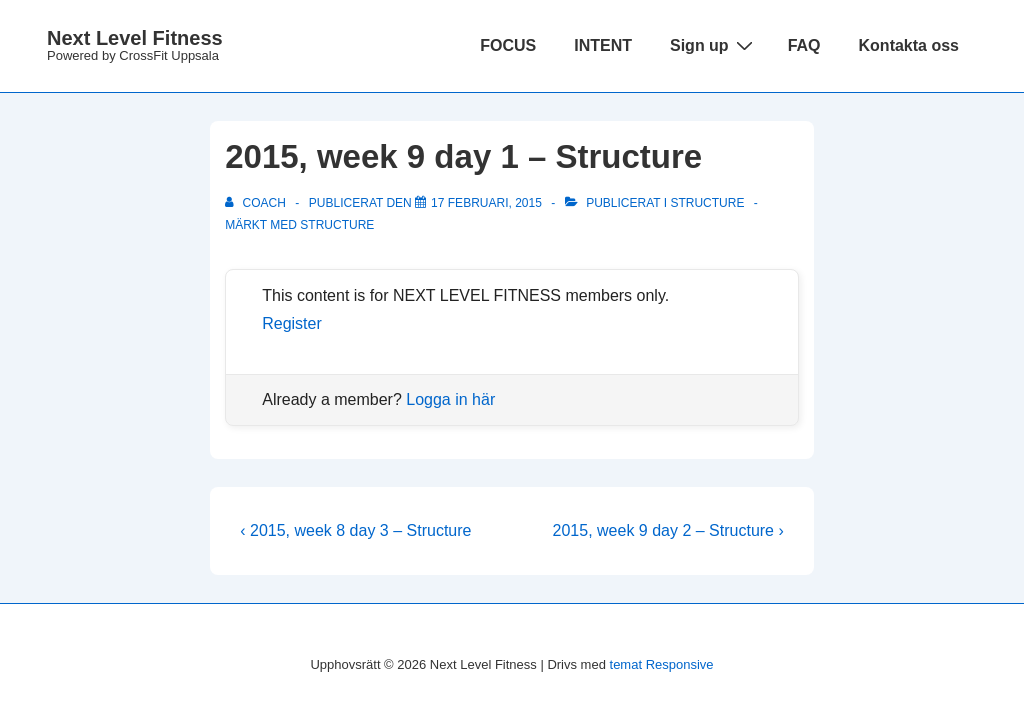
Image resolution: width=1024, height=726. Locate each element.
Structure (707, 203)
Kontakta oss (909, 45)
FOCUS (508, 45)
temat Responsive (662, 664)
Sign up (714, 45)
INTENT (603, 45)
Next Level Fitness (135, 38)
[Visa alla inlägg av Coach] (257, 203)
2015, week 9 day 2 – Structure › (668, 530)
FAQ (804, 45)
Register (292, 323)
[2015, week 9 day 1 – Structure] (486, 203)
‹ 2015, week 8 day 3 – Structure (355, 530)
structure (337, 225)
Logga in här (450, 399)
